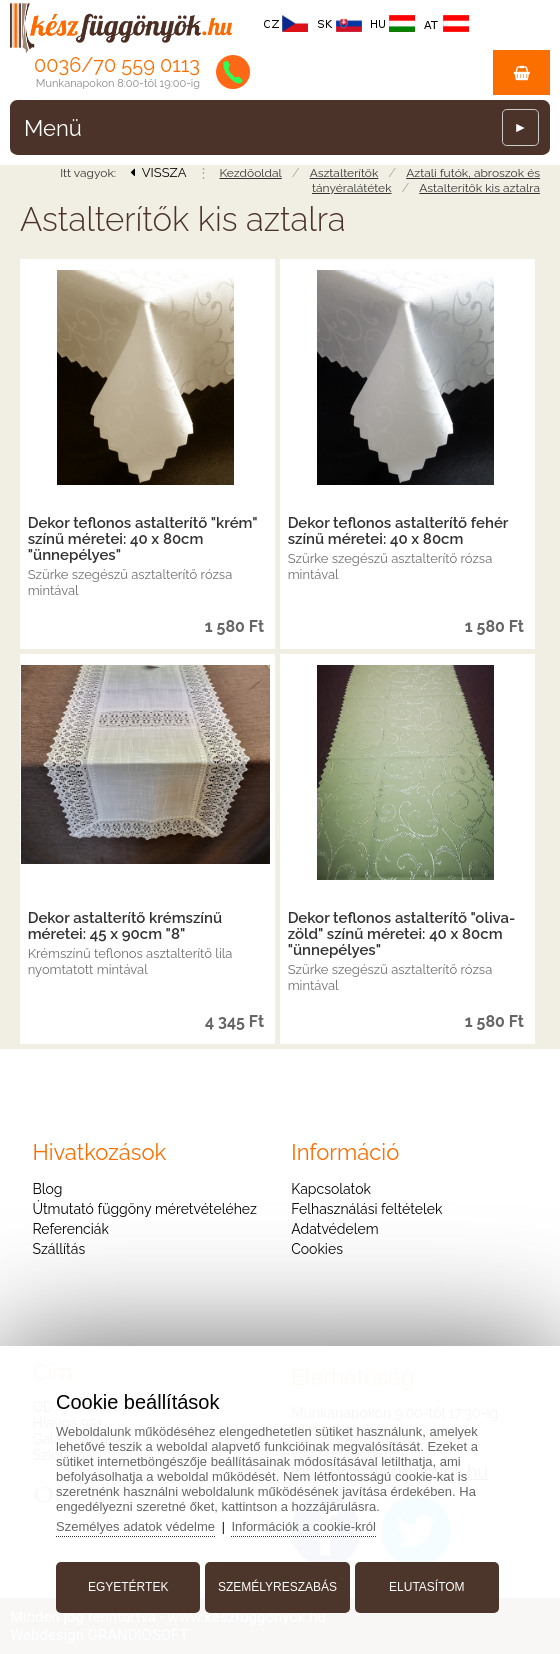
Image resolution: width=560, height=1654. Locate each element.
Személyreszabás (277, 1587)
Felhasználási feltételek (366, 1209)
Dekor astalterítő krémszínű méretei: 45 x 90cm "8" (125, 926)
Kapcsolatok (331, 1189)
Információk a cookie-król (303, 1526)
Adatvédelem (334, 1229)
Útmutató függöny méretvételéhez (144, 1209)
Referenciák (70, 1229)
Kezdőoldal (250, 173)
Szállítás (58, 1249)
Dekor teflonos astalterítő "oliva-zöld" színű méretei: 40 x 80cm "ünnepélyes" (402, 934)
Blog (47, 1189)
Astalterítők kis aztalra (479, 188)
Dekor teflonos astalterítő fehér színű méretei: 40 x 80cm (398, 531)
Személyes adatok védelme (135, 1526)
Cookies (317, 1249)
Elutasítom (427, 1587)
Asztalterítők (344, 173)
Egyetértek (128, 1587)
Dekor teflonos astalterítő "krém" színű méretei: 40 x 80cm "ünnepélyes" (143, 539)
